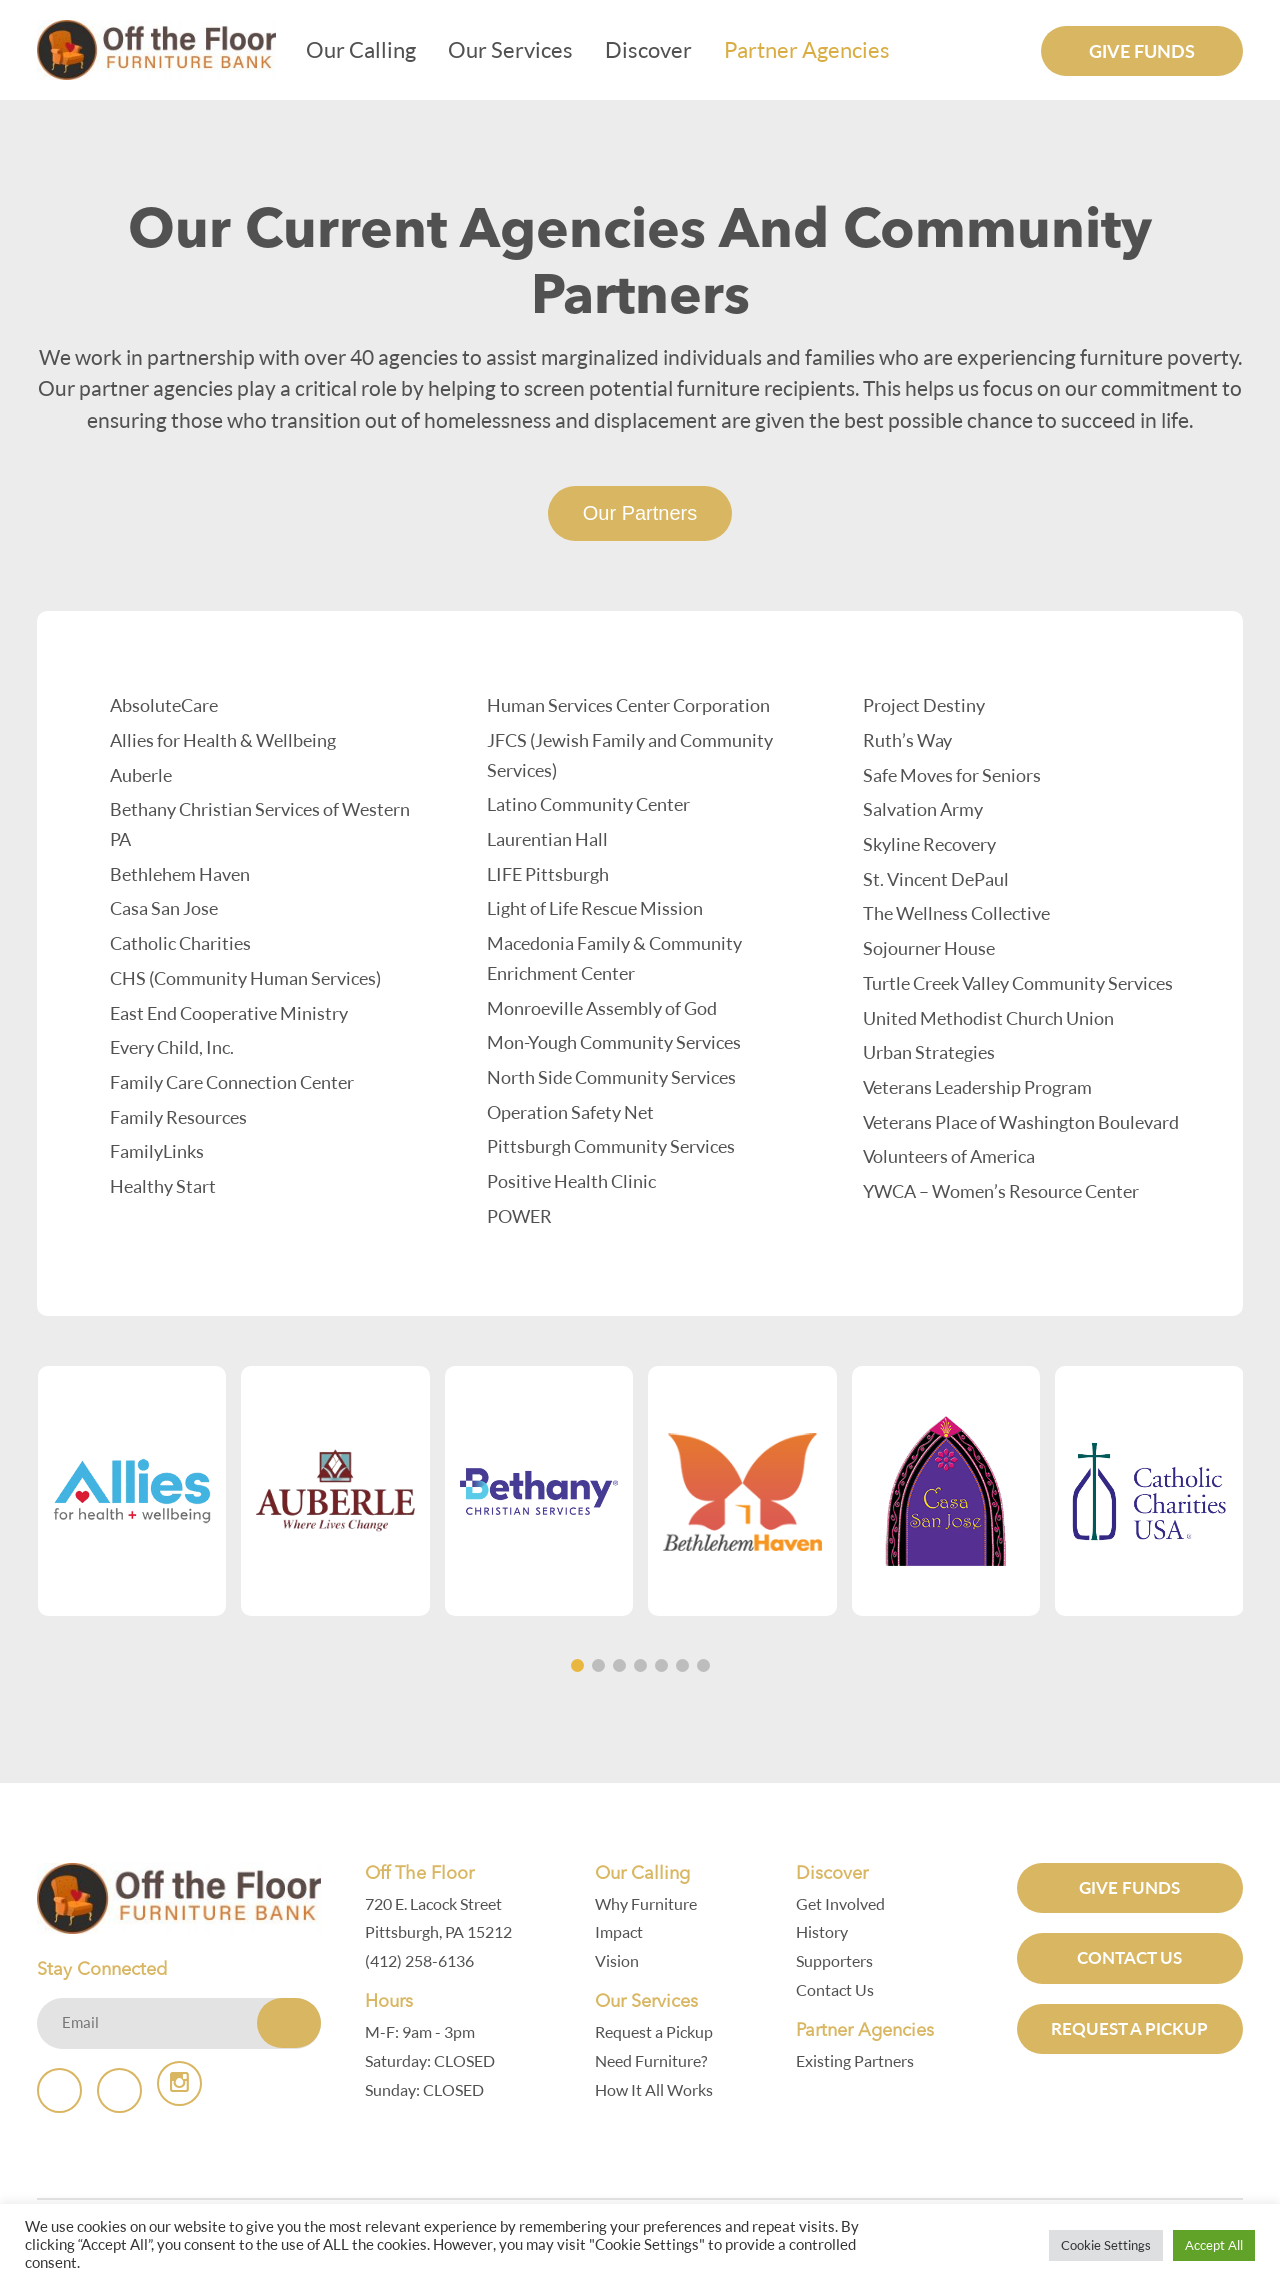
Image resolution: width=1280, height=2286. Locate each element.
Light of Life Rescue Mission (595, 908)
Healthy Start (163, 1186)
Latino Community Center (588, 804)
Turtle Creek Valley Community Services (1018, 983)
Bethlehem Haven (180, 874)
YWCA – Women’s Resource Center (1001, 1191)
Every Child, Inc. (172, 1047)
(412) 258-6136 (424, 1961)
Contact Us (840, 1990)
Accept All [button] (1214, 2245)
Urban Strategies (929, 1052)
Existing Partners (860, 2061)
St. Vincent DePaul (936, 879)
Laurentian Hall (547, 839)
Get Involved (845, 1904)
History (827, 1932)
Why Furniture (651, 1904)
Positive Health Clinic (571, 1181)
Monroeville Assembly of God (602, 1008)
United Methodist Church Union (988, 1018)
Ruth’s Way (907, 740)
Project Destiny (924, 705)
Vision (622, 1961)
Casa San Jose (164, 908)
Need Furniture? (656, 2061)
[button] (577, 1665)
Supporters (839, 1961)
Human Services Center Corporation (628, 705)
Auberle (141, 775)
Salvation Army (923, 809)
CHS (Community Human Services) (245, 978)
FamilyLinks (157, 1151)
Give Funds (1142, 51)
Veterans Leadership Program (977, 1087)
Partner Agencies (817, 49)
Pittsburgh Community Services (611, 1146)
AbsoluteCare (164, 705)
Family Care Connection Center (232, 1082)
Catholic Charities (180, 943)
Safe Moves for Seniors (952, 775)
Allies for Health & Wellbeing (223, 740)
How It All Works (659, 2090)
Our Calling (371, 49)
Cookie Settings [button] (1106, 2245)
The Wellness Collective (956, 913)
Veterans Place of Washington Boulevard (1021, 1122)
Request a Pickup (659, 2032)
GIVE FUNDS (1135, 1887)
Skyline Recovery (929, 844)
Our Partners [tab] (640, 513)
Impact (624, 1932)
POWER (519, 1216)
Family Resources (178, 1117)
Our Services (520, 49)
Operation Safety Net (570, 1112)
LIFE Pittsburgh (548, 874)
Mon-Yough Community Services (614, 1042)
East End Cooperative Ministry (229, 1013)
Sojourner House (929, 948)
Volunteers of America (949, 1156)
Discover (658, 49)
